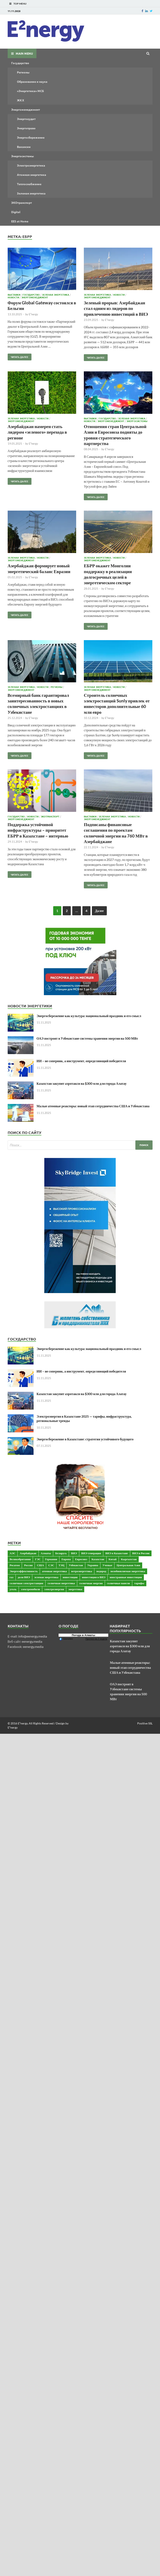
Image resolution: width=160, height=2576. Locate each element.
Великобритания (20, 1559)
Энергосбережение (31, 137)
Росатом (15, 1565)
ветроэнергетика (81, 1571)
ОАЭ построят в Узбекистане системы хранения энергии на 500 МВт (87, 1038)
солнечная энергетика (61, 1583)
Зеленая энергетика (31, 193)
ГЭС (38, 1559)
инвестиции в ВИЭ (93, 1577)
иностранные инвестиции (126, 1577)
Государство (20, 63)
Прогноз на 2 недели (96, 1639)
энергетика (75, 1589)
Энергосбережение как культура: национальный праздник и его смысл (89, 1016)
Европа (66, 1559)
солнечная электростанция (26, 1583)
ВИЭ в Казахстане (116, 1553)
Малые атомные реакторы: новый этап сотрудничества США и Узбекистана (93, 1106)
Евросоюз (81, 1559)
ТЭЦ (61, 1565)
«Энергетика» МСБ (30, 91)
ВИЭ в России (140, 1553)
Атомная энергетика (31, 174)
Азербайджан (28, 1553)
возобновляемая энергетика (128, 1571)
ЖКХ (20, 100)
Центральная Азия (128, 1565)
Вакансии (24, 147)
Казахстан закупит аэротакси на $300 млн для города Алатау (82, 1083)
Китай (113, 1559)
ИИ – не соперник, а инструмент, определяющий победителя (81, 1061)
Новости (13, 297)
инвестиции (70, 1577)
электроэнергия (54, 1589)
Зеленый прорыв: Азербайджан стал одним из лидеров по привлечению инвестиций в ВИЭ (116, 308)
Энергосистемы (22, 156)
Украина (92, 1565)
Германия (51, 1559)
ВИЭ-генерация (91, 1553)
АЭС (13, 1553)
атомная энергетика (54, 1571)
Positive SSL (145, 1723)
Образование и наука (32, 81)
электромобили (30, 1589)
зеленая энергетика (46, 1577)
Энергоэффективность (24, 1571)
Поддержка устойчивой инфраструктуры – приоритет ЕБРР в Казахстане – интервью (38, 830)
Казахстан (97, 1559)
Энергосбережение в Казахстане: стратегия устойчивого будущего (85, 1439)
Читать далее (18, 356)
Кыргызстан (129, 1559)
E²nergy (33, 314)
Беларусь (61, 1553)
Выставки (14, 294)
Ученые (107, 1565)
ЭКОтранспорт (21, 202)
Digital (15, 212)
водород (101, 1571)
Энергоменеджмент (25, 109)
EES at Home (19, 221)
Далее (99, 911)
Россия (28, 1565)
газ (11, 1577)
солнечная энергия (91, 1583)
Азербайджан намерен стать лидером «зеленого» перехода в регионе (37, 432)
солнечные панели (118, 1583)
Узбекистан (76, 1565)
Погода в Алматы (83, 1635)
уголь (13, 1589)
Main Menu (24, 53)
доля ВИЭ (24, 1577)
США (40, 1565)
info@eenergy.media (32, 1636)
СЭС (51, 1565)
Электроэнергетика (31, 165)
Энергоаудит (26, 119)
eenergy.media (32, 1641)
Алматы (46, 1553)
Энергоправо (26, 128)
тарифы (139, 1583)
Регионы (23, 72)
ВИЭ (74, 1553)
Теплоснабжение (29, 184)
